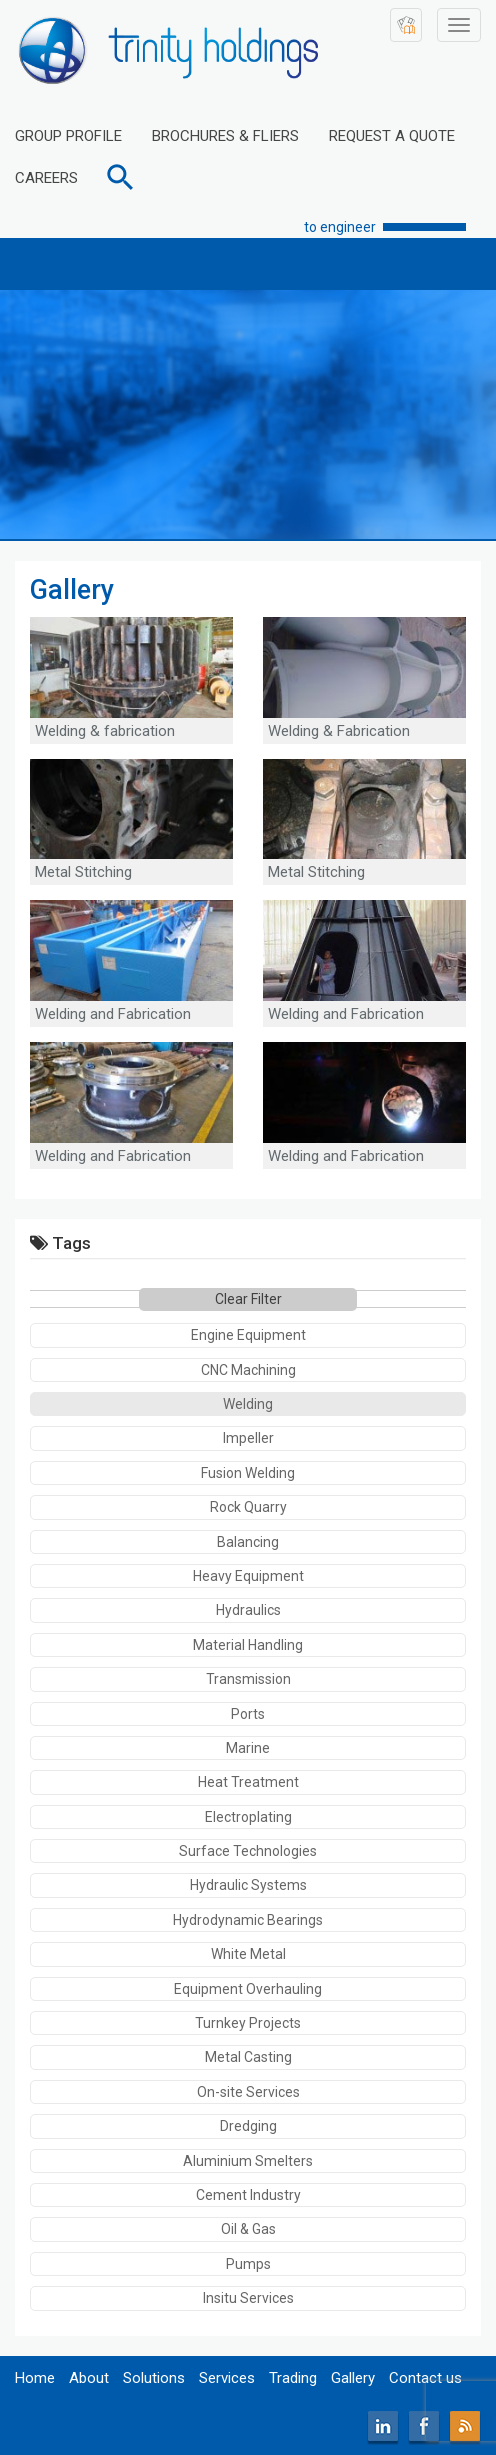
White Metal (248, 1954)
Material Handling (248, 1645)
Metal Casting (248, 2057)
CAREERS (46, 178)
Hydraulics (248, 1610)
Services (227, 2378)
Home (35, 2378)
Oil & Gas (248, 2229)
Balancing (248, 1542)
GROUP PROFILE (68, 136)
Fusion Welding (248, 1473)
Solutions (154, 2378)
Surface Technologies (248, 1851)
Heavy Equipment (248, 1576)
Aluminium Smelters (248, 2161)
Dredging (248, 2126)
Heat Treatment (248, 1782)
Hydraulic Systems (248, 1885)
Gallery (353, 2378)
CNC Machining (248, 1370)
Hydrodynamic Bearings (248, 1920)
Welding (248, 1404)
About (89, 2378)
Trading (293, 2378)
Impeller (248, 1438)
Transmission (248, 1679)
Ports (248, 1714)
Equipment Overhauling (248, 1989)
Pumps (248, 2264)
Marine (248, 1748)
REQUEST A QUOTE (392, 136)
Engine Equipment (248, 1335)
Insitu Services (248, 2298)
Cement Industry (248, 2195)
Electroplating (248, 1817)
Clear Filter (248, 1299)
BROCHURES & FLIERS (225, 136)
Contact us (425, 2378)
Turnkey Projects (248, 2023)
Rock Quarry (248, 1507)
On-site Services (248, 2092)
